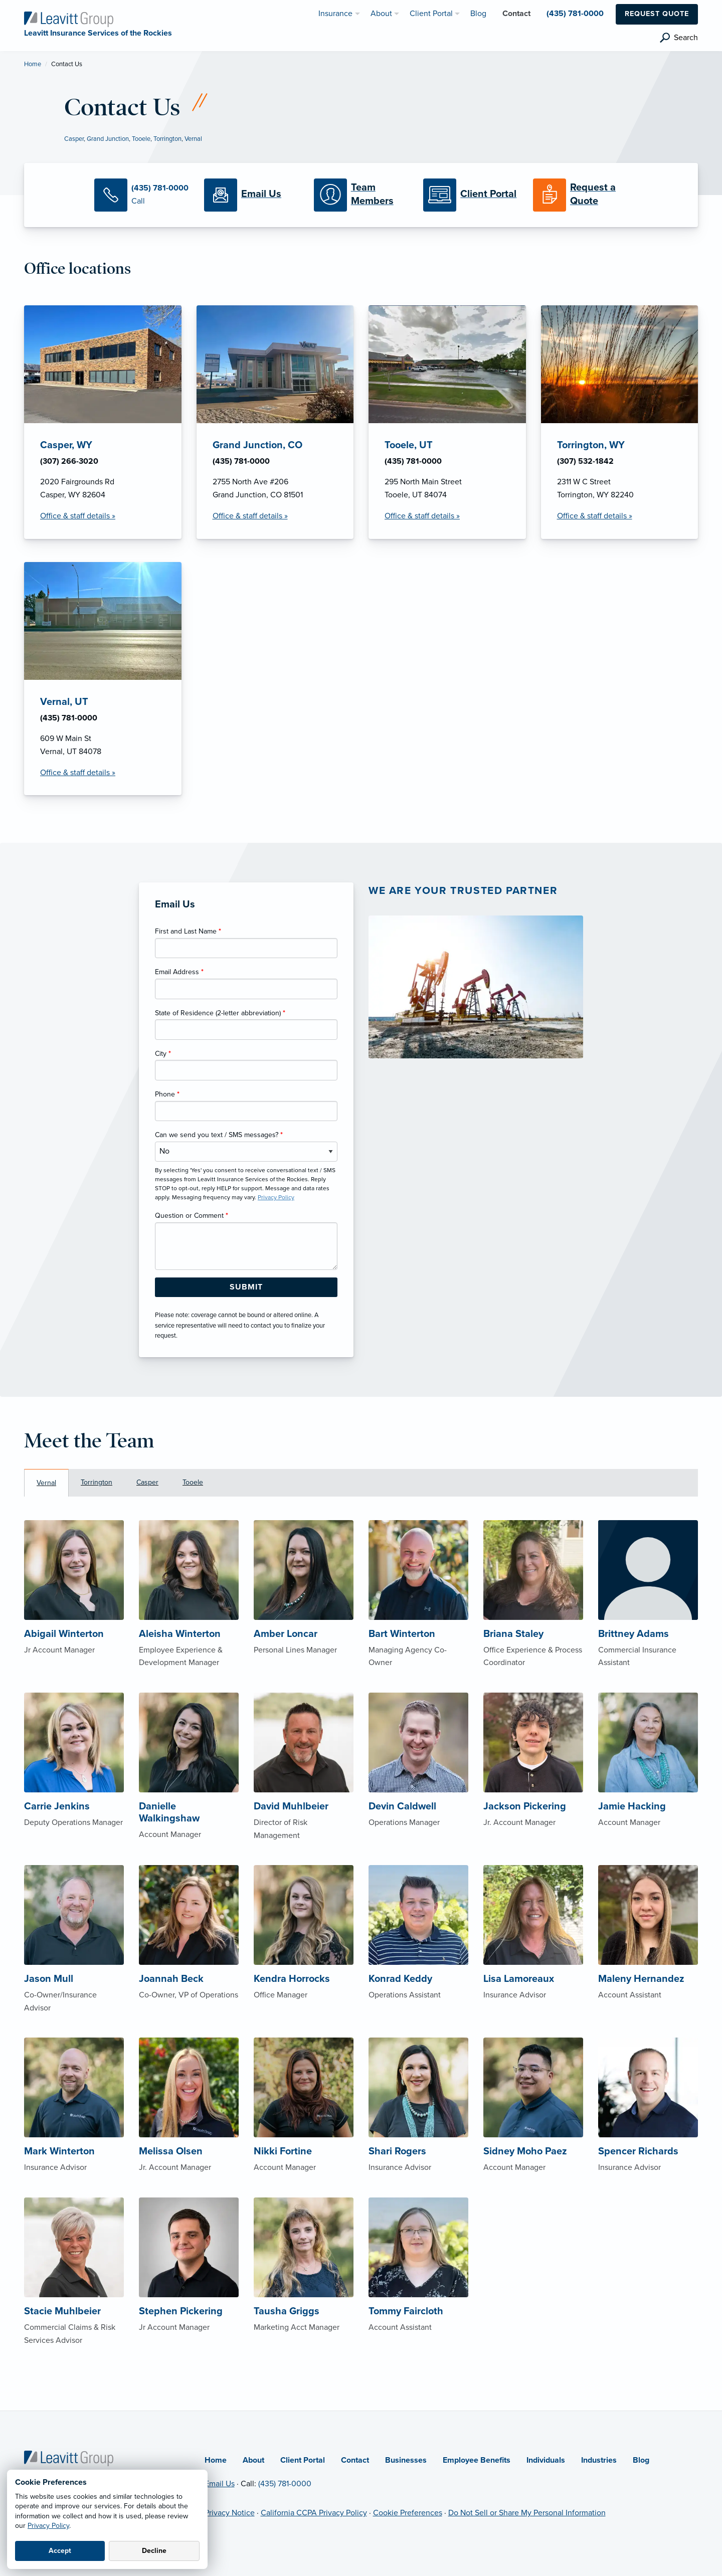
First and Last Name (188, 931)
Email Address (179, 972)
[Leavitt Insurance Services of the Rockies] (68, 19)
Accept (60, 2550)
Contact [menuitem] (516, 14)
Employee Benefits (476, 2460)
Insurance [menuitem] (335, 14)
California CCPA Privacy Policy (314, 2513)
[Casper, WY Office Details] (103, 422)
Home (32, 64)
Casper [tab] (147, 1482)
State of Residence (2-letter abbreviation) (220, 1013)
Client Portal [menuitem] (431, 14)
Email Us (220, 2484)
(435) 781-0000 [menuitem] (575, 14)
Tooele (141, 139)
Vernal (193, 139)
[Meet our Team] (361, 195)
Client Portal (302, 2460)
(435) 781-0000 (284, 2484)
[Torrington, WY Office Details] (619, 422)
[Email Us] (251, 195)
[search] (679, 38)
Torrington (167, 139)
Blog (641, 2460)
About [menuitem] (381, 14)
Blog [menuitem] (478, 14)
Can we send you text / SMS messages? (219, 1135)
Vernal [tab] (46, 1483)
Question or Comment (191, 1215)
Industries (599, 2460)
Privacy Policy (48, 2525)
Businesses (406, 2460)
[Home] (68, 2458)
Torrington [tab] (96, 1482)
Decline (154, 2550)
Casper (74, 139)
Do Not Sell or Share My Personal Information (527, 2513)
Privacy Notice (230, 2513)
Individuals (545, 2460)
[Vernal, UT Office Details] (103, 679)
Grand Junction (108, 139)
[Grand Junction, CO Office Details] (275, 422)
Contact (355, 2460)
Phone (167, 1094)
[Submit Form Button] (246, 1287)
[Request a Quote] (580, 195)
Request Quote (657, 14)
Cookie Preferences (407, 2513)
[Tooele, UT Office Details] (447, 422)
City (163, 1053)
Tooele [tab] (193, 1482)
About (253, 2460)
